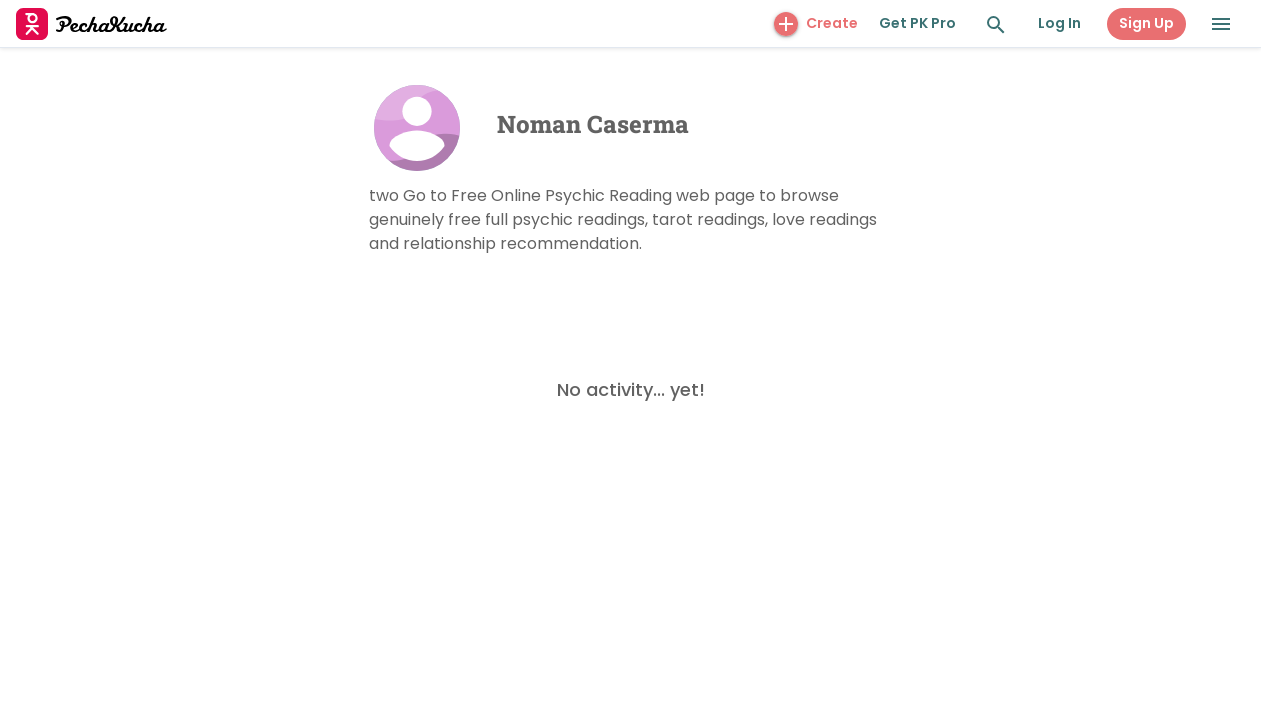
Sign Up (1146, 23)
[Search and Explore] (996, 25)
